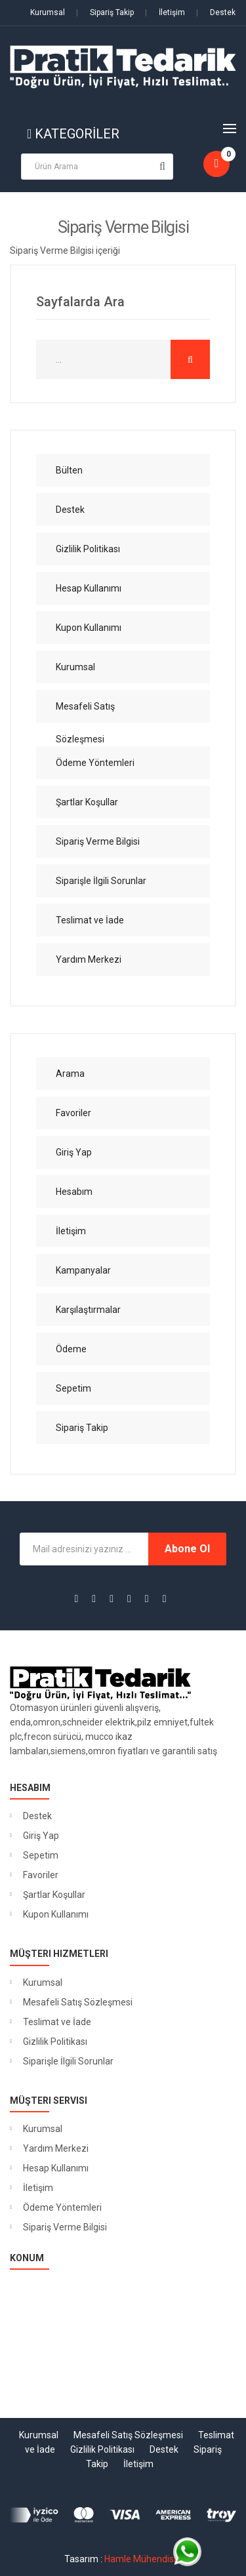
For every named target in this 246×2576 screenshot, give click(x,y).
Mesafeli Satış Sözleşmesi (78, 2002)
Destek (216, 12)
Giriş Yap (41, 1835)
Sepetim (40, 1855)
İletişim (165, 12)
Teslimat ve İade (57, 2022)
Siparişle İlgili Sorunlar (68, 2061)
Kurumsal (47, 12)
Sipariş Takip (105, 12)
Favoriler (40, 1875)
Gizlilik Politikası (55, 2041)
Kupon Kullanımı (56, 1914)
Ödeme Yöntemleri (62, 2207)
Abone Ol (187, 1548)
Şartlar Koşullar (54, 1894)
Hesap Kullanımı (56, 2168)
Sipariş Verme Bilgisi (65, 2227)
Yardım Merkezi (56, 2148)
